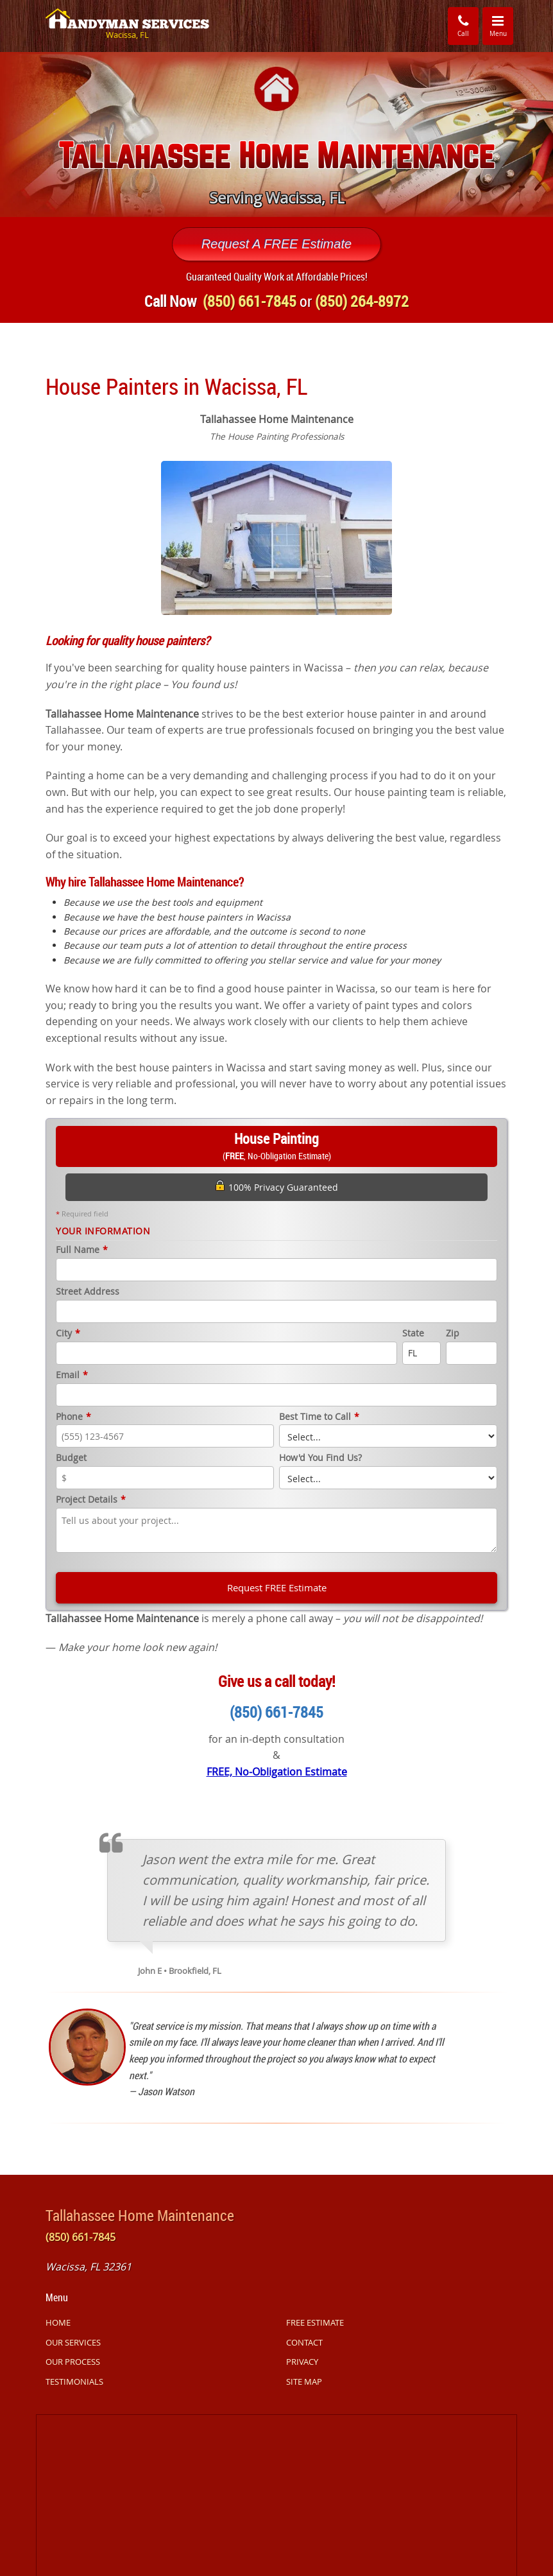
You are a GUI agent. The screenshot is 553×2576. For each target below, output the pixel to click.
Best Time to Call (319, 1417)
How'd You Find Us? (320, 1458)
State (413, 1333)
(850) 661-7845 (276, 1712)
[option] (276, 134)
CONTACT (304, 2342)
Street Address (87, 1291)
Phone (73, 1417)
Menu (501, 25)
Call (463, 25)
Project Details (91, 1499)
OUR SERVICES (73, 2342)
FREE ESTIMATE (315, 2322)
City (68, 1333)
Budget (71, 1458)
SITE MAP (304, 2381)
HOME (58, 2322)
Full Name (82, 1250)
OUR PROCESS (73, 2361)
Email (72, 1375)
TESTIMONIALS (74, 2381)
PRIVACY (302, 2361)
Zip (452, 1333)
